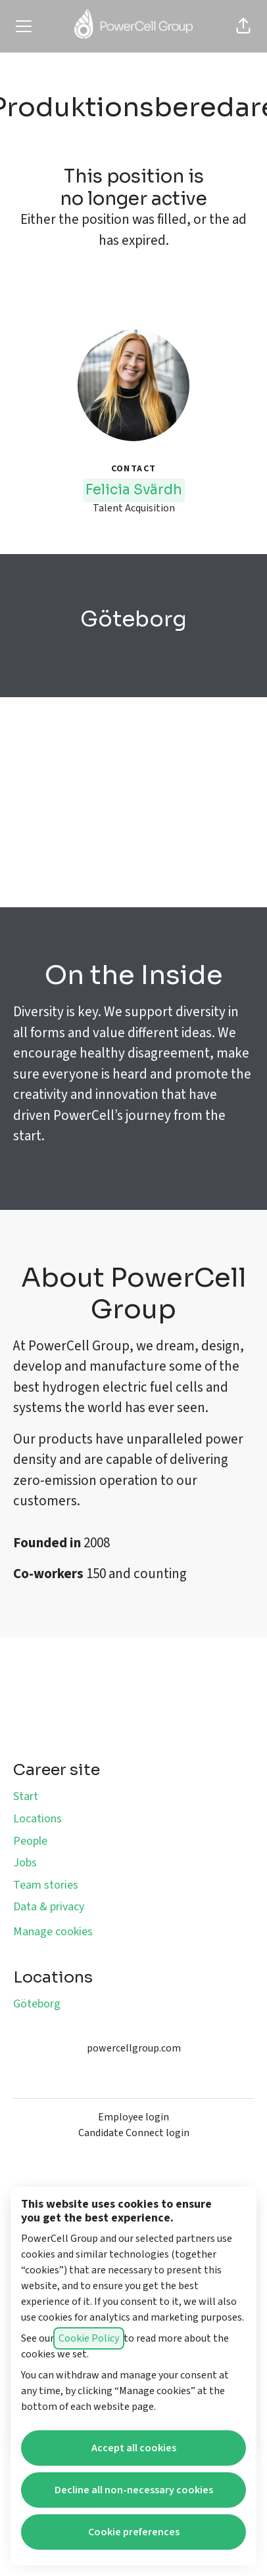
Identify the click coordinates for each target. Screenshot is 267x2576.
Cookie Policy (89, 2338)
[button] (243, 26)
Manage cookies (53, 1931)
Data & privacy (48, 1907)
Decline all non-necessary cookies (134, 2490)
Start (25, 1796)
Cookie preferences (134, 2532)
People (30, 1841)
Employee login (133, 2117)
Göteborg (37, 2004)
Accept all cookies (133, 2448)
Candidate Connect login (133, 2133)
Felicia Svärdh (133, 489)
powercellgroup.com (134, 2048)
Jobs (25, 1863)
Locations (37, 1819)
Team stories (45, 1885)
